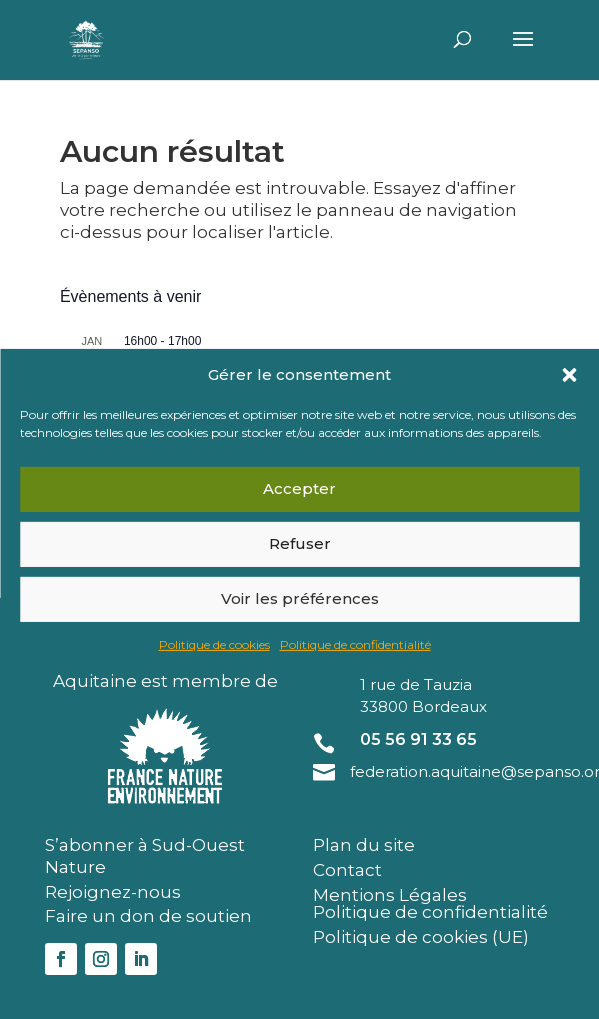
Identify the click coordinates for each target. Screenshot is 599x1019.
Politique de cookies (214, 644)
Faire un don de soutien (148, 916)
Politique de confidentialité (355, 644)
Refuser (300, 543)
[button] (569, 374)
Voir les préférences (300, 598)
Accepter (299, 488)
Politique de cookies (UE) (421, 937)
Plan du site (364, 845)
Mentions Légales (390, 895)
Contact (347, 870)
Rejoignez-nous (113, 892)
